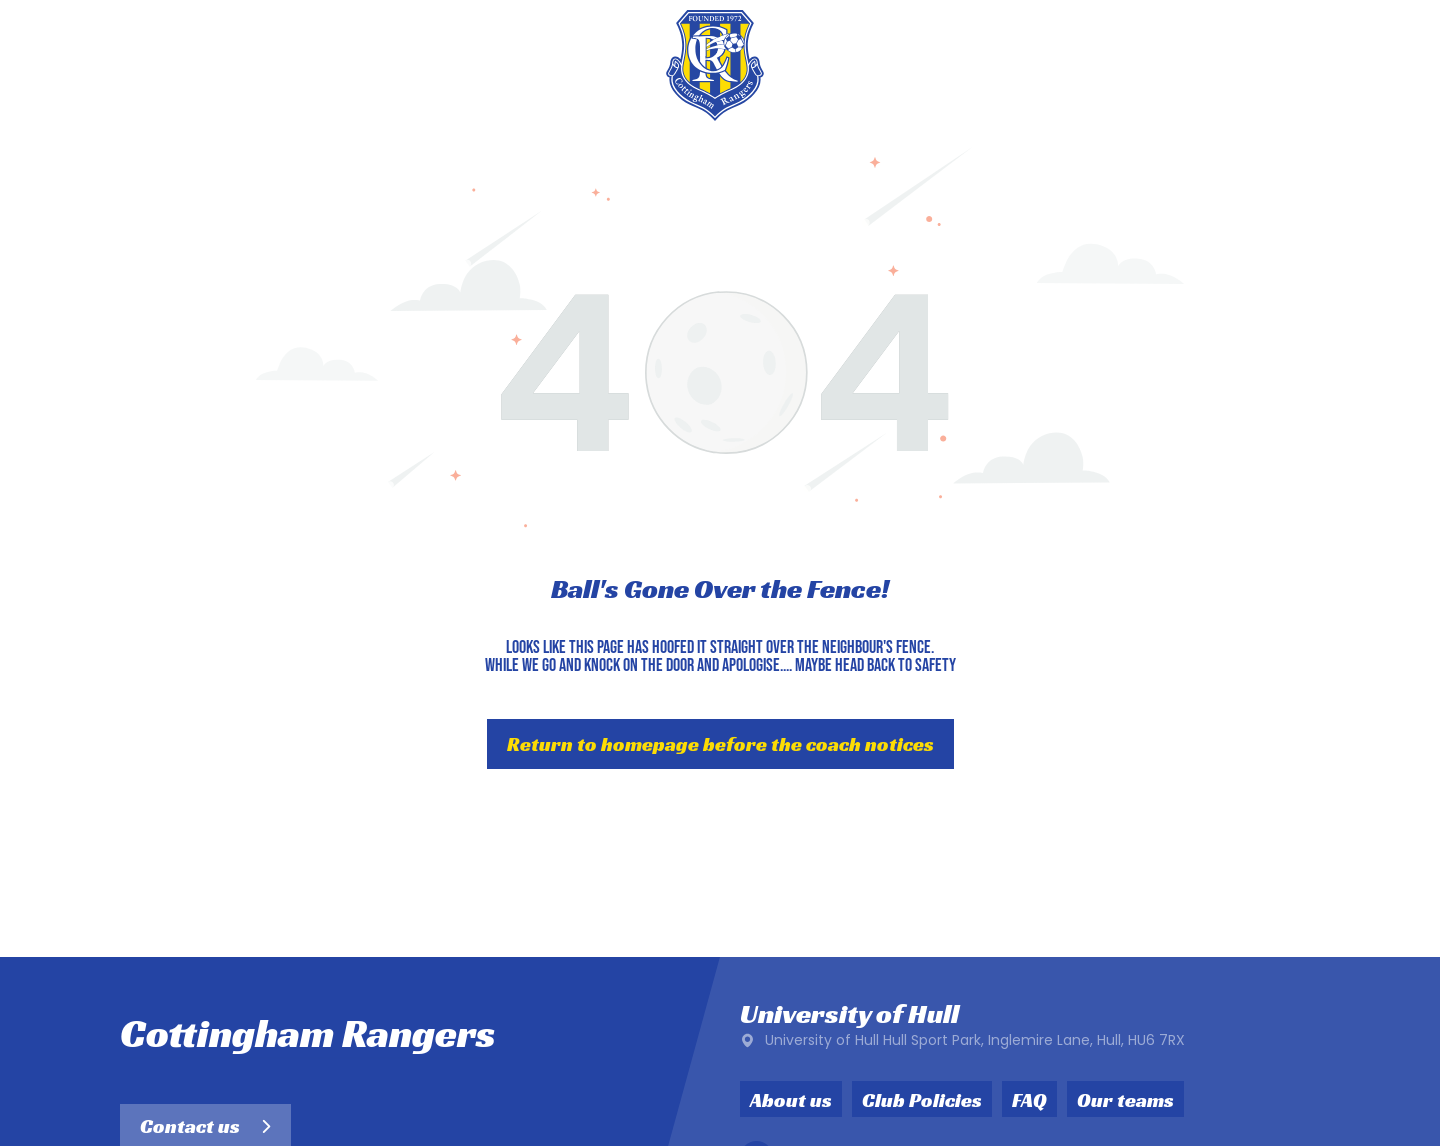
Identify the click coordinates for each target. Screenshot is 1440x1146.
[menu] (1396, 65)
